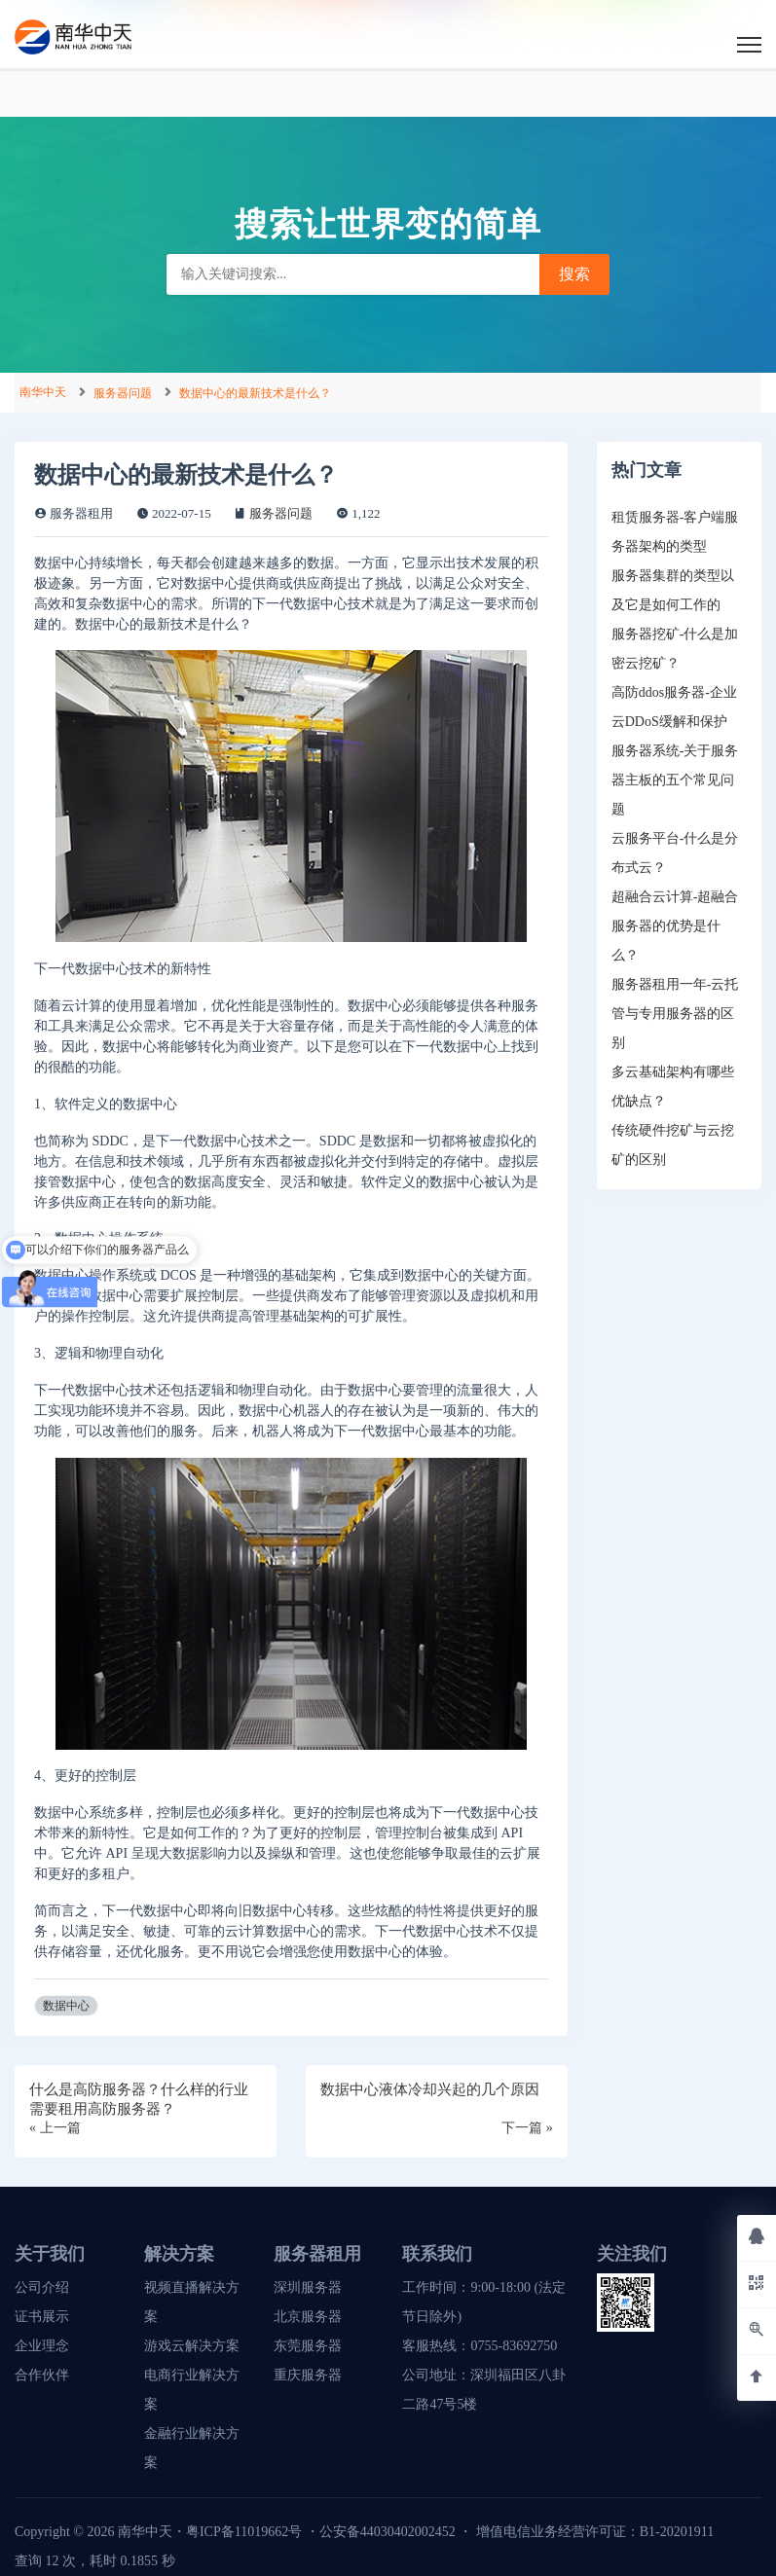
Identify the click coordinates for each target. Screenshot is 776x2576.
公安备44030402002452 (387, 2531)
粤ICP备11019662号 (244, 2531)
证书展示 (42, 2316)
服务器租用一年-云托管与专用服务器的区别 (675, 1013)
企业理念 (42, 2346)
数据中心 (66, 2006)
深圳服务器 (308, 2287)
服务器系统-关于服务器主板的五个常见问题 (675, 780)
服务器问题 (122, 393)
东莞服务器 (308, 2346)
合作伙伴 (42, 2375)
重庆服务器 (308, 2375)
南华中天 (42, 392)
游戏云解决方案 (192, 2346)
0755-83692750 (513, 2346)
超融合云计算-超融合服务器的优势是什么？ (675, 925)
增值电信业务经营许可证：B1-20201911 (595, 2531)
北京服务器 (308, 2316)
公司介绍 (42, 2287)
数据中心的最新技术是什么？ (255, 393)
